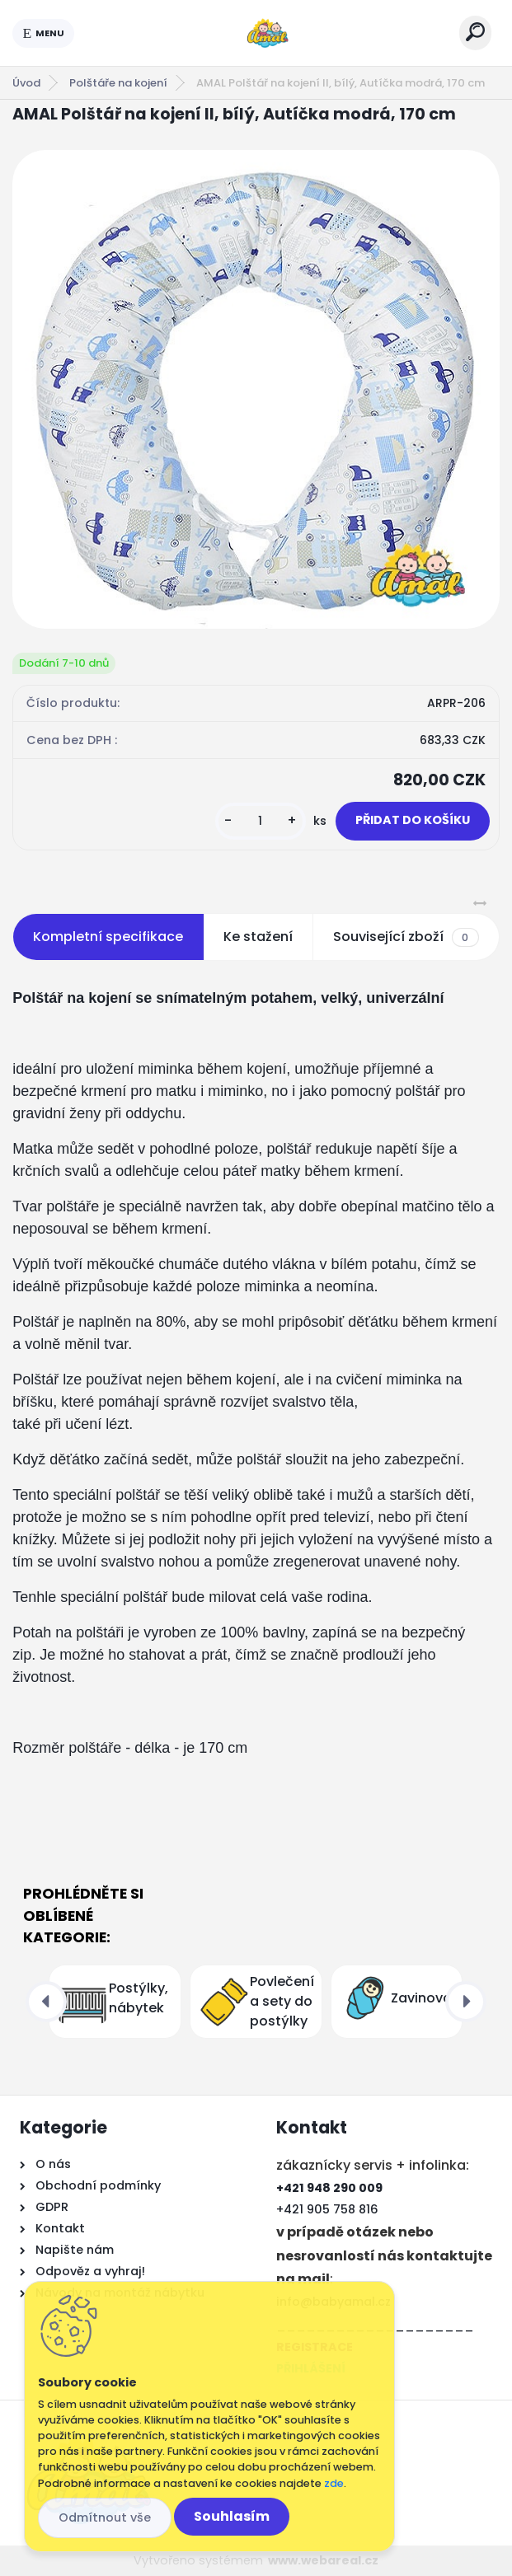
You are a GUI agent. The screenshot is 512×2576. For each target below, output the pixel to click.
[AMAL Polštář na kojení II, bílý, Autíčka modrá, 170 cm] (256, 389)
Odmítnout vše (105, 2517)
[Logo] (267, 33)
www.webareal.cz (323, 2560)
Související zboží (405, 937)
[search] (475, 32)
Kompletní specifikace (108, 936)
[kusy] (260, 821)
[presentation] (46, 2001)
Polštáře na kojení (118, 83)
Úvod (26, 83)
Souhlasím (232, 2516)
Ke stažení (258, 936)
